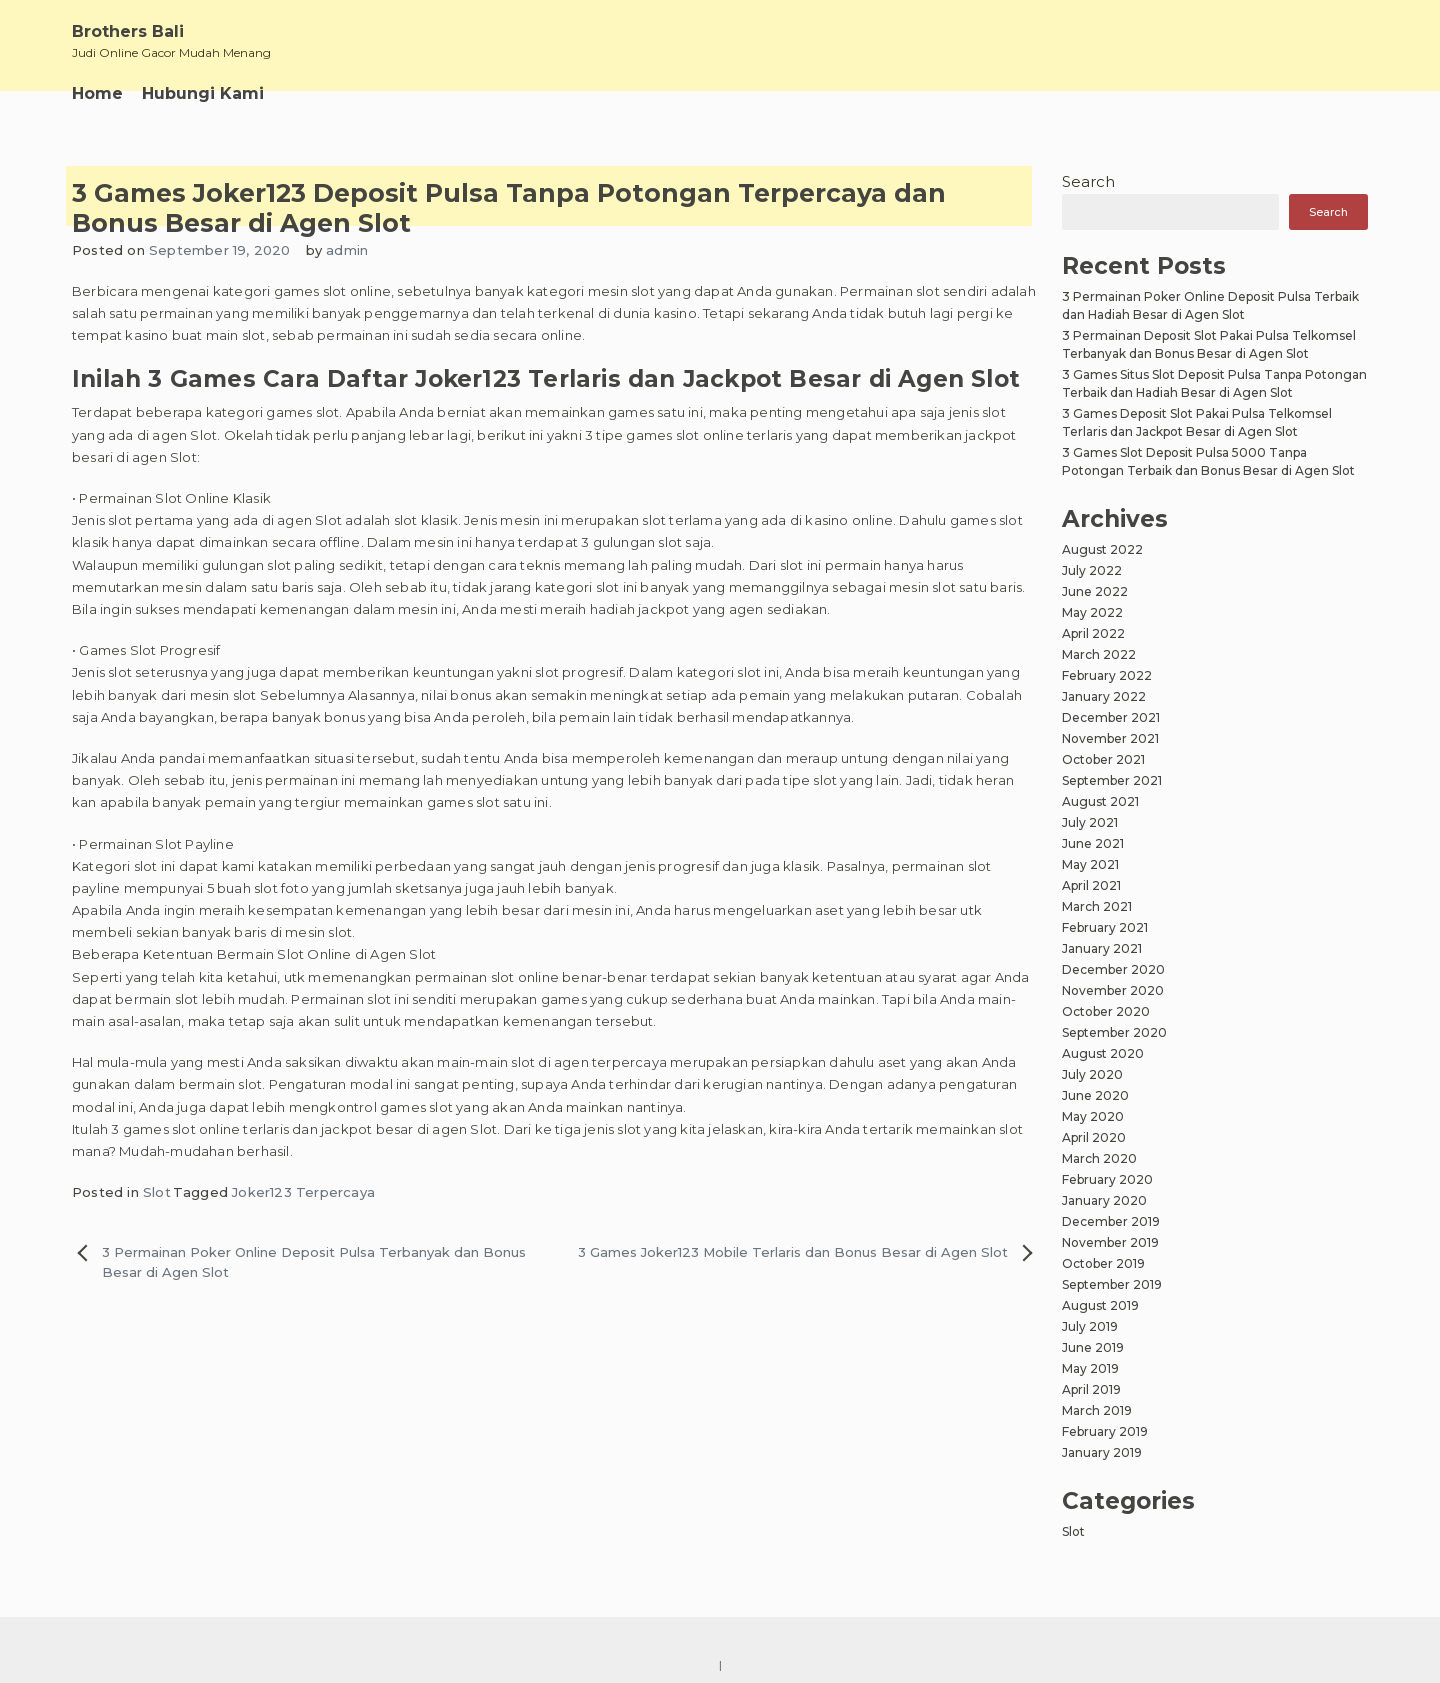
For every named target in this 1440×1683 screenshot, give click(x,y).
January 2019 (1102, 1452)
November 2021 (1110, 738)
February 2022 (1107, 675)
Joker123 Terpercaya (303, 1192)
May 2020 (1093, 1116)
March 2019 (1097, 1410)
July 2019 (1090, 1326)
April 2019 (1091, 1389)
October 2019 (1103, 1263)
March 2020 (1099, 1158)
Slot (157, 1192)
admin (347, 250)
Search (1088, 181)
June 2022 (1095, 591)
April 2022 (1093, 633)
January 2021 (1102, 948)
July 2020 (1092, 1074)
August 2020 (1103, 1053)
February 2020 (1107, 1179)
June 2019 (1093, 1347)
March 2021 (1097, 906)
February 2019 (1105, 1431)
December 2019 (1111, 1221)
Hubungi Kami (203, 93)
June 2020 (1095, 1095)
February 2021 (1105, 927)
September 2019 (1112, 1284)
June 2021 (1093, 843)
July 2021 (1090, 822)
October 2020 (1106, 1011)
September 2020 (1114, 1032)
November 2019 (1110, 1242)
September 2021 (1112, 780)
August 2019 (1100, 1305)
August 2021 (1100, 801)
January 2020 (1104, 1200)
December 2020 (1113, 969)
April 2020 (1094, 1137)
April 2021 (1091, 885)
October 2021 (1103, 759)
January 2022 (1104, 696)
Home (97, 93)
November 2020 (1113, 990)
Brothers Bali (128, 31)
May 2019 (1090, 1368)
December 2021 (1111, 717)
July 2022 (1092, 570)
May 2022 (1092, 612)
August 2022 (1102, 549)
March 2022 (1099, 654)
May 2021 (1090, 864)
